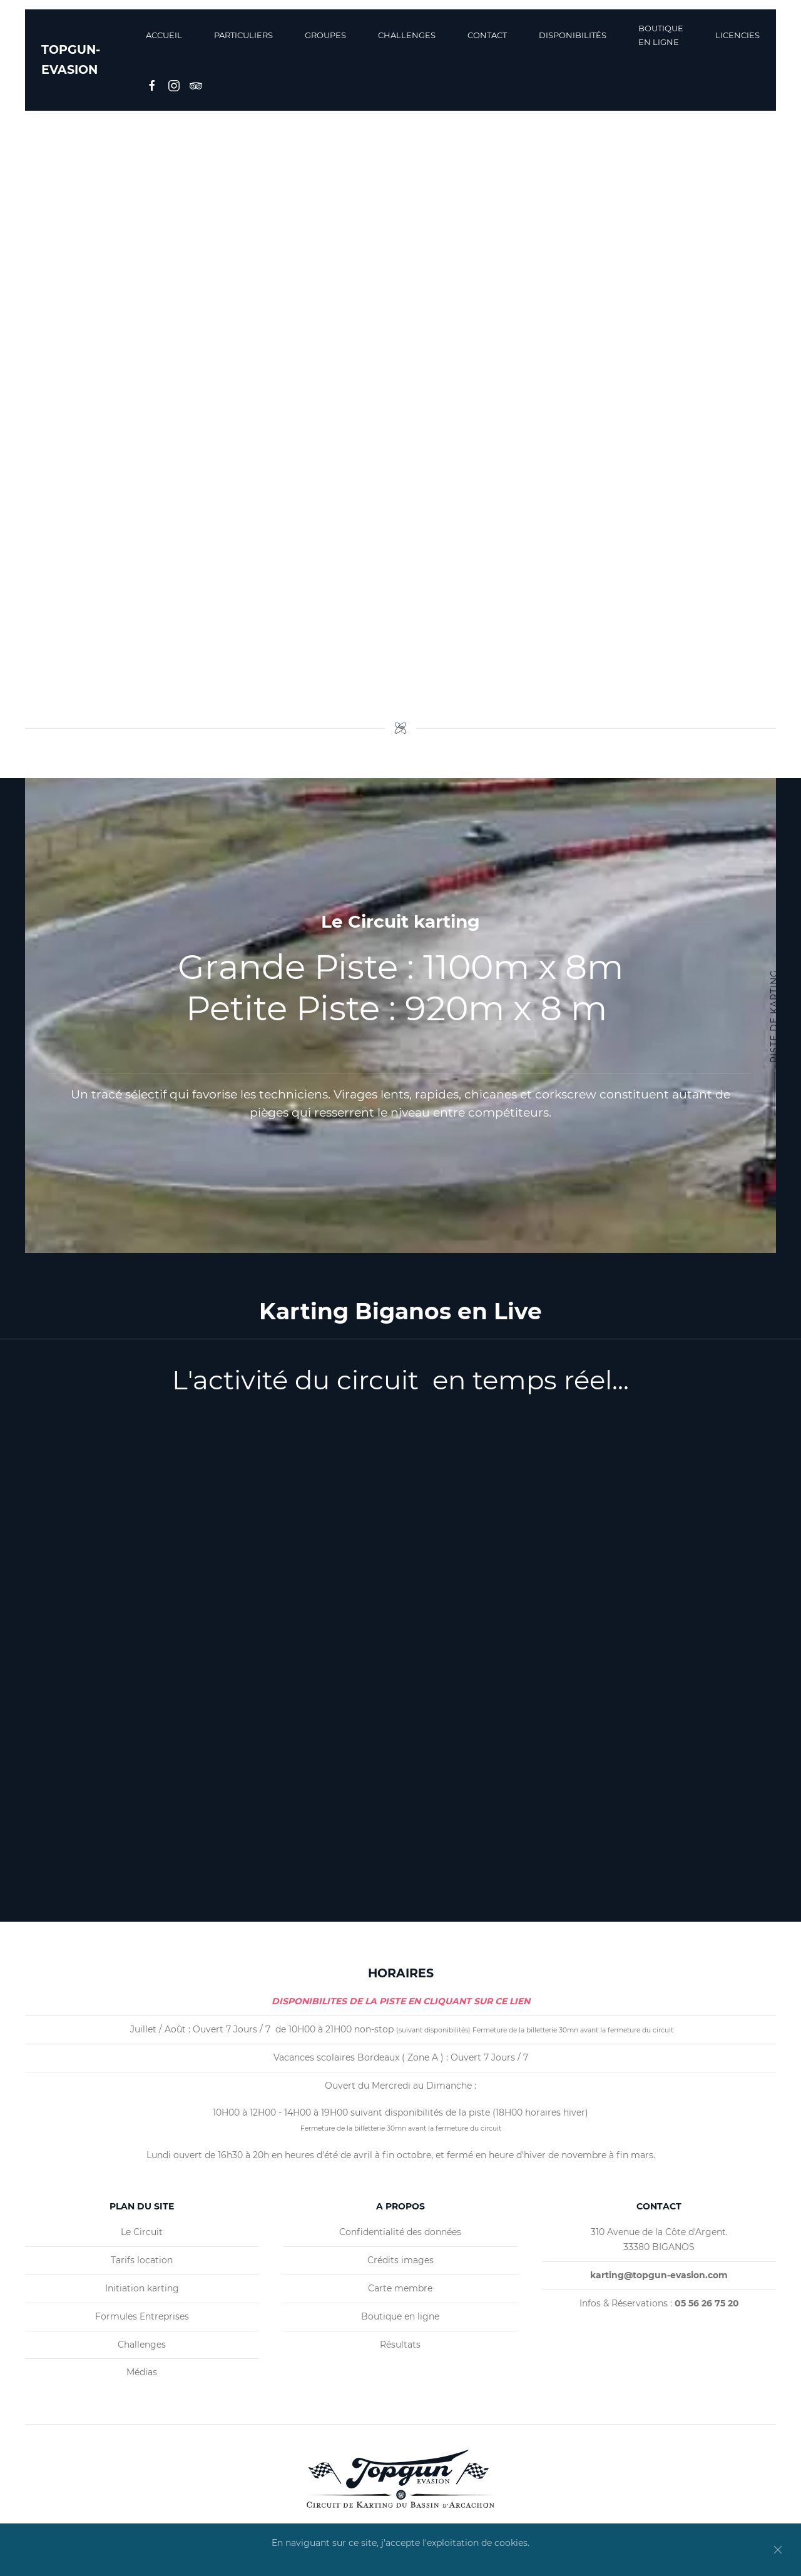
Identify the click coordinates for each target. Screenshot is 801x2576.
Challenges (407, 35)
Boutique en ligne (400, 2316)
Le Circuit (142, 2232)
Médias (141, 2372)
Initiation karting (142, 2288)
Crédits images (400, 2260)
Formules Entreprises (142, 2316)
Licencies (737, 35)
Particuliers (243, 35)
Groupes (325, 35)
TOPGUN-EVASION (70, 60)
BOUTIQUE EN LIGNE (660, 35)
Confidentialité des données (400, 2232)
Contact (487, 35)
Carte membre (400, 2288)
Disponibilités (572, 35)
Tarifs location (142, 2260)
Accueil (164, 35)
